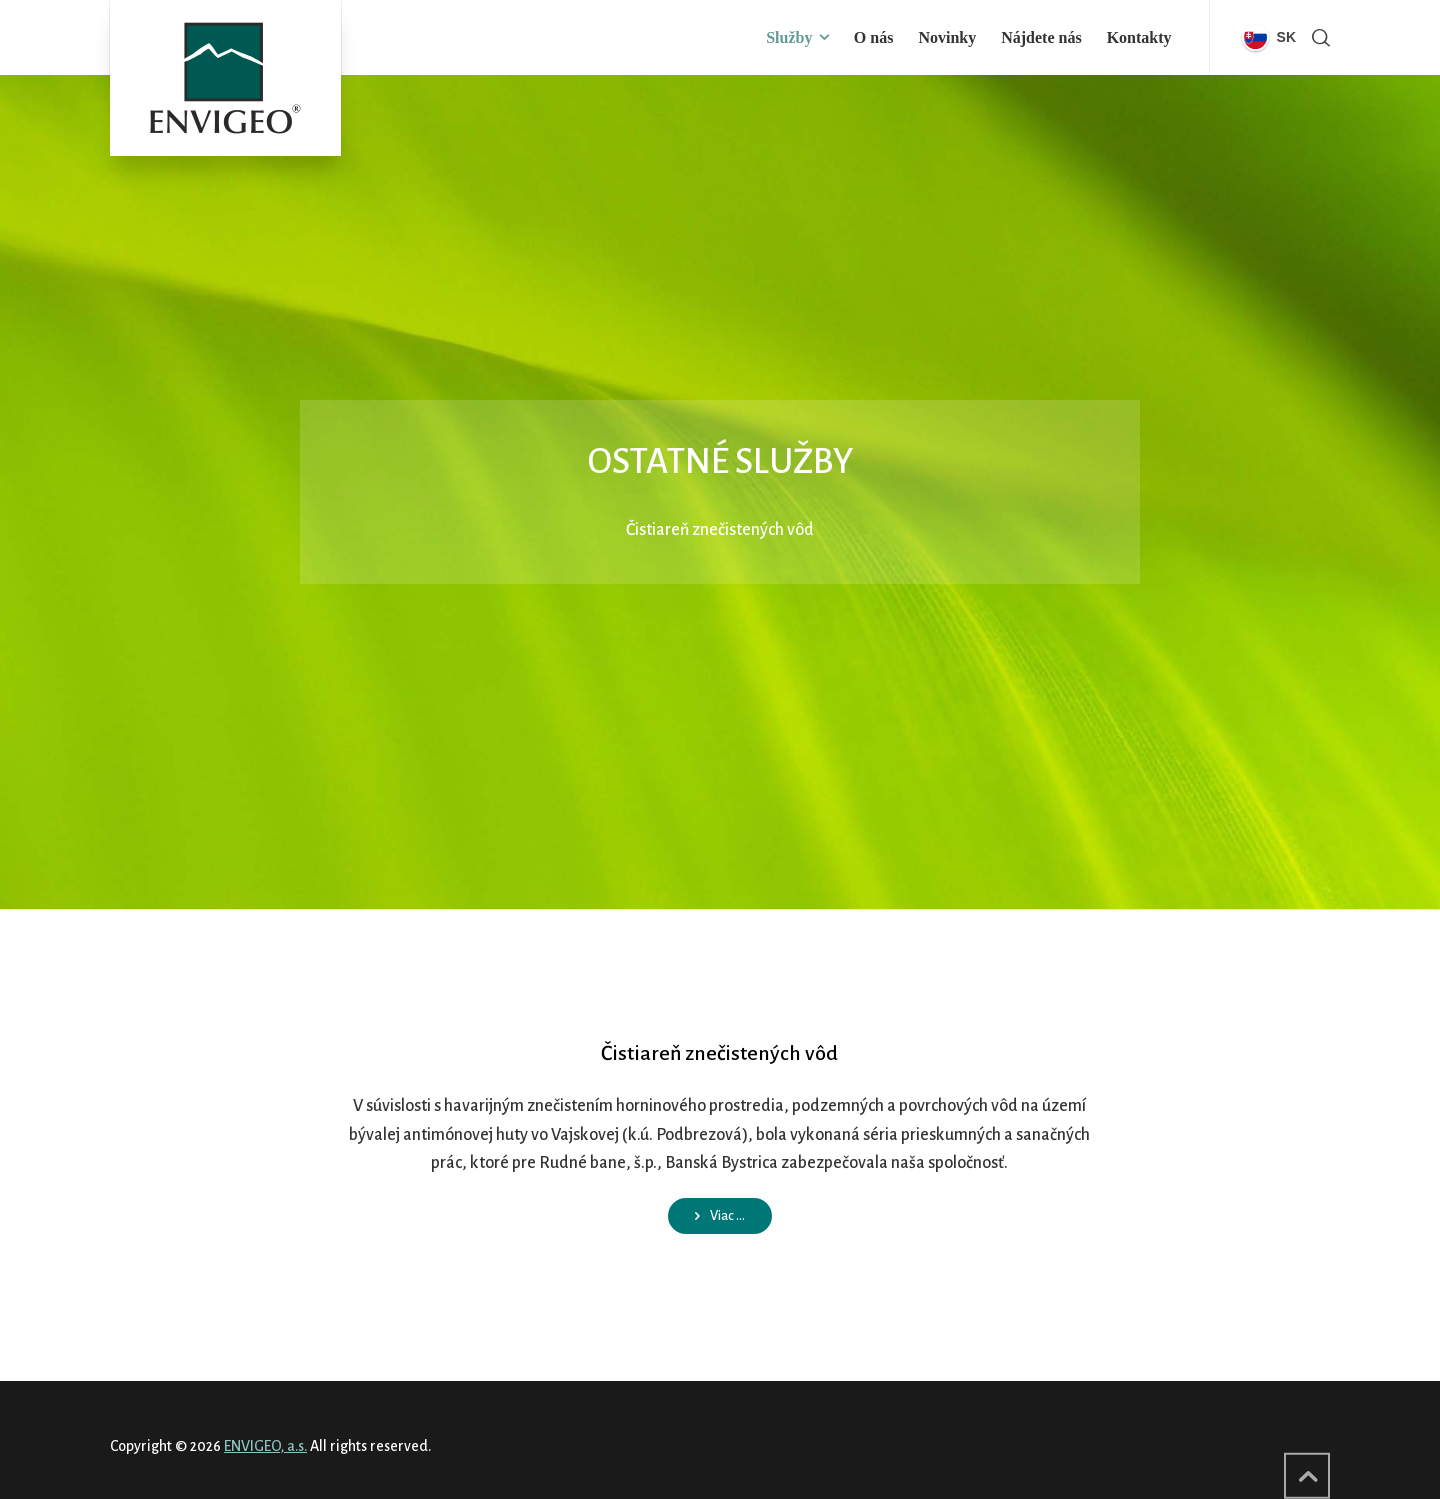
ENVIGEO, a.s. (265, 1446)
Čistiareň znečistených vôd (719, 1053)
